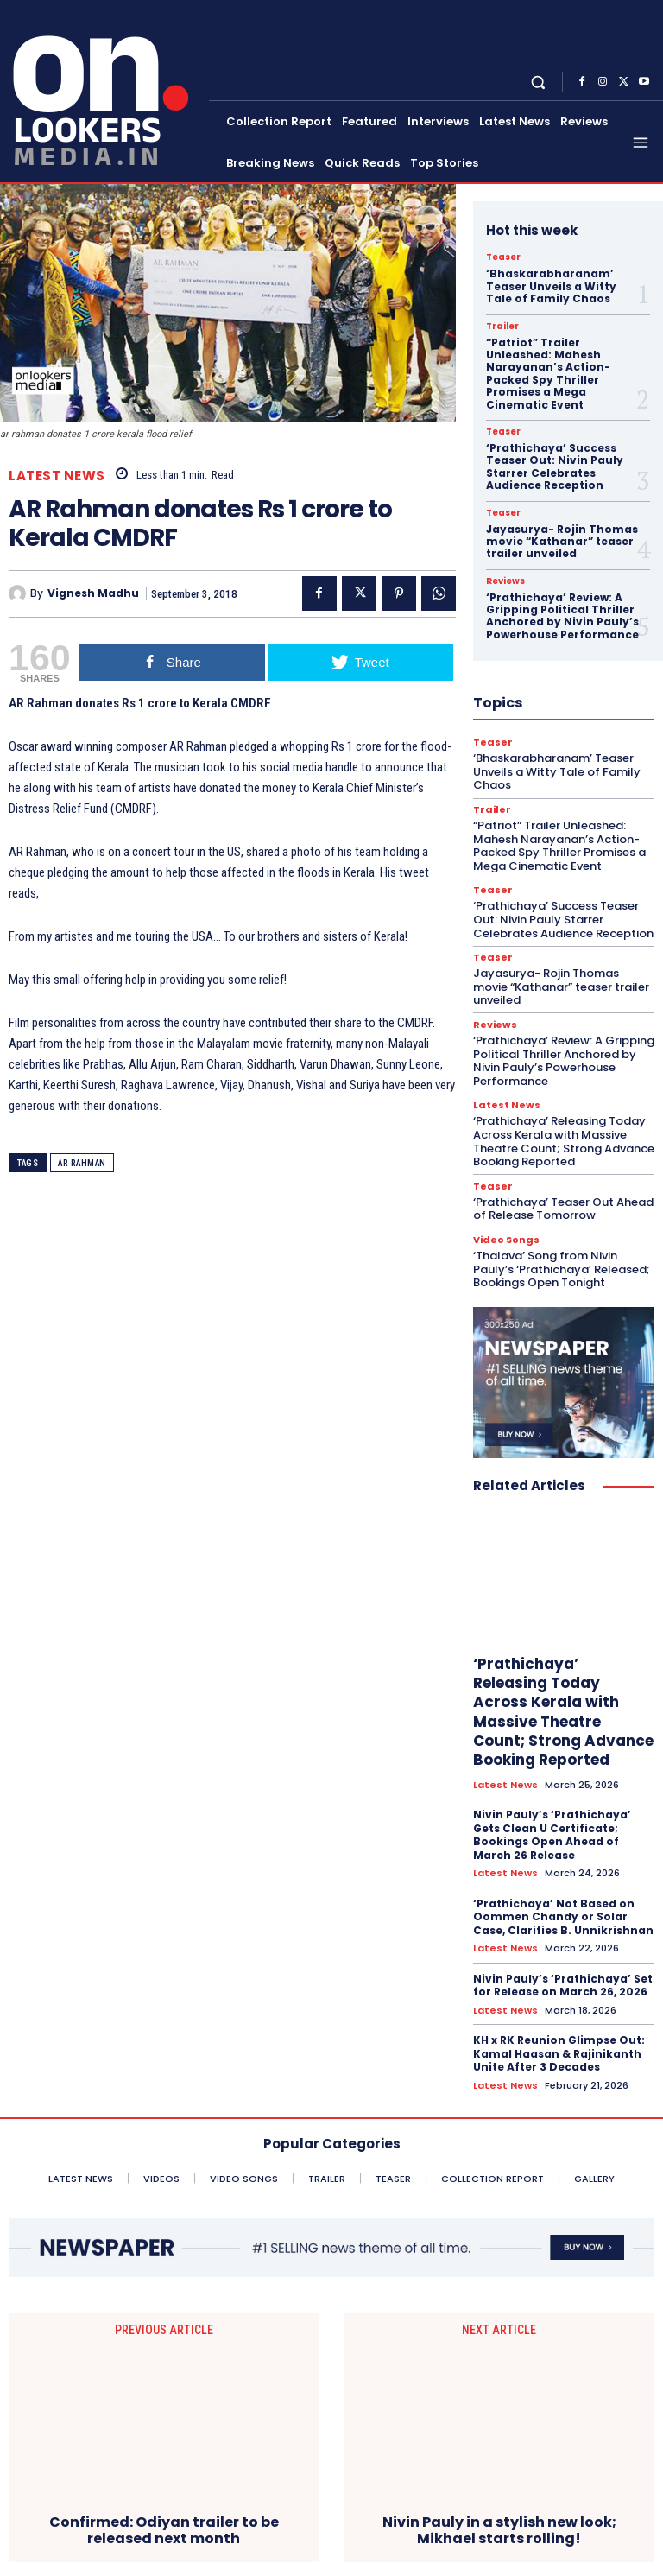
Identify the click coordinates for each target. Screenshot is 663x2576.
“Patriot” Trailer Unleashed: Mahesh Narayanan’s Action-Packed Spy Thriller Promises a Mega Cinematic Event (548, 373)
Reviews (505, 581)
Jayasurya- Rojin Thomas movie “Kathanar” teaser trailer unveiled (562, 542)
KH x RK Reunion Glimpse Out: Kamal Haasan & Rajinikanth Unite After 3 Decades (559, 2053)
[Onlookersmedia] (106, 89)
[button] (538, 81)
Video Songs (506, 1240)
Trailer (502, 326)
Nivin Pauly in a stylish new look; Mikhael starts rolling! (499, 2391)
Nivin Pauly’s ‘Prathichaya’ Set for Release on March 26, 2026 (563, 1985)
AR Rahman (82, 1163)
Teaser (503, 257)
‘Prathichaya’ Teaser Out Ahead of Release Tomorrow (563, 1209)
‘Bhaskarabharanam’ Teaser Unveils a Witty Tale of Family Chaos (551, 286)
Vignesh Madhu (93, 593)
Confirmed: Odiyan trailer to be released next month (164, 2391)
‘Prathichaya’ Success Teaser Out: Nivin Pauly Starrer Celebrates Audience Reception (554, 466)
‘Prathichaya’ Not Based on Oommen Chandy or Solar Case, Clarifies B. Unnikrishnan (563, 1917)
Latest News (57, 475)
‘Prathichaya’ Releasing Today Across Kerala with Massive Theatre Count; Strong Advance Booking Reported (563, 1141)
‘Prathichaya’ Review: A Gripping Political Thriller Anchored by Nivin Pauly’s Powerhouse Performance (562, 616)
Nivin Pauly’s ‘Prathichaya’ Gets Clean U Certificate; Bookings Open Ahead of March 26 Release (552, 1834)
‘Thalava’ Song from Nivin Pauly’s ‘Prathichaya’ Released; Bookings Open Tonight (561, 1269)
